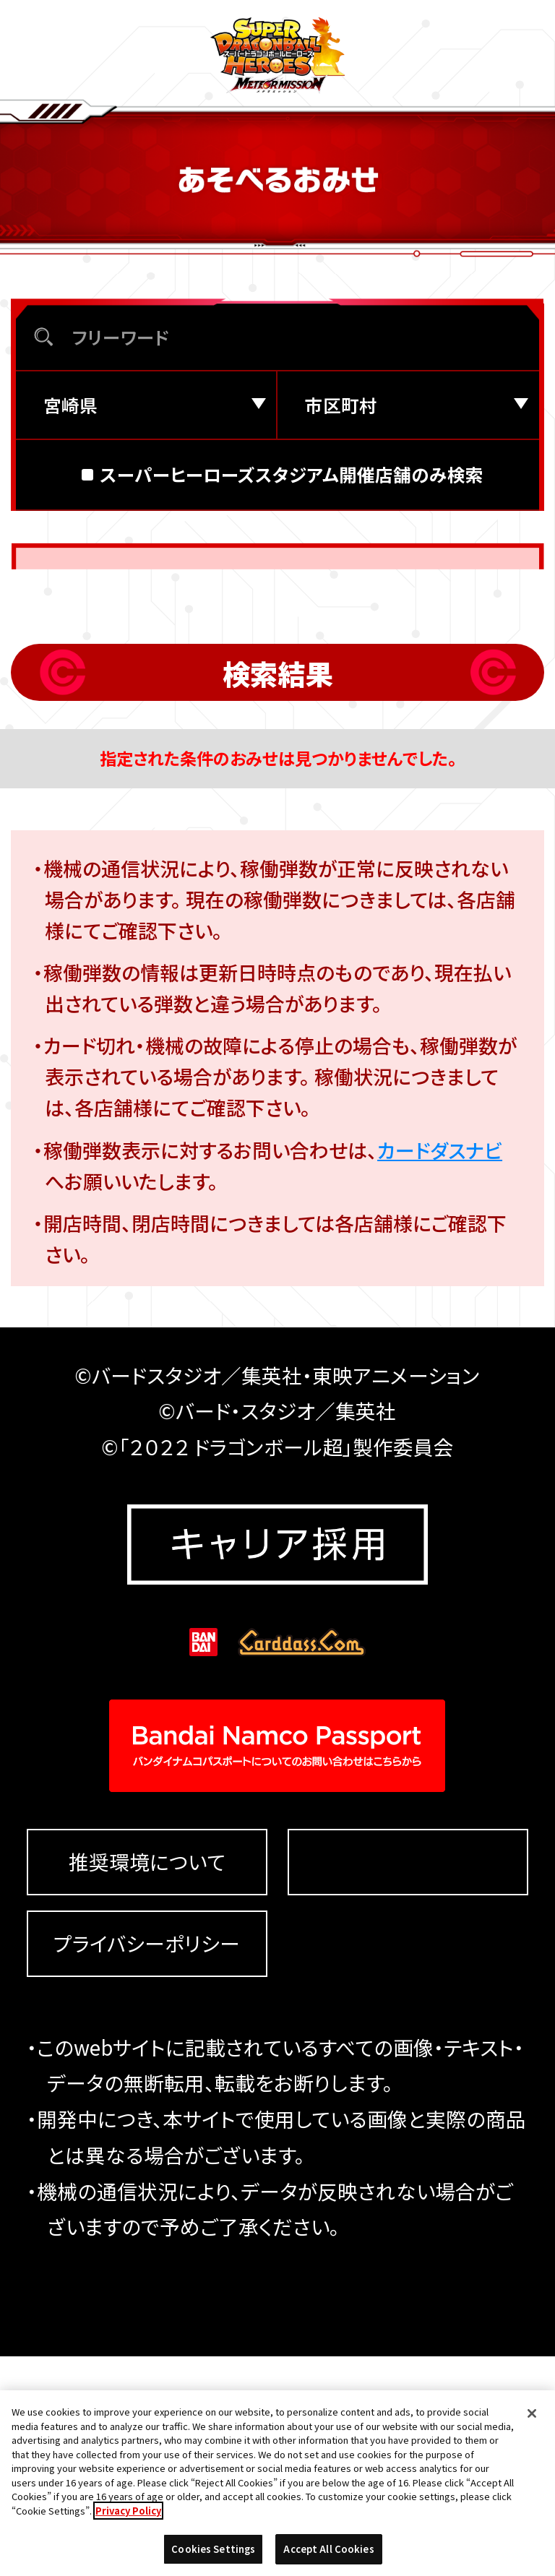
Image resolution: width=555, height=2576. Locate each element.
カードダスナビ (439, 1237)
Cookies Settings (408, 2081)
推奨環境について (147, 2082)
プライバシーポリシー (146, 2163)
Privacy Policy (128, 2523)
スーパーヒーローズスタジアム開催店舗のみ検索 (291, 561)
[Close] (532, 2426)
